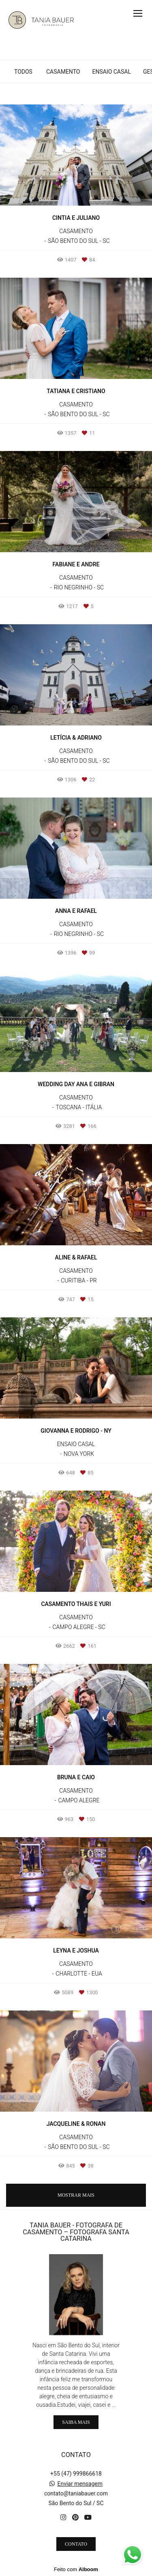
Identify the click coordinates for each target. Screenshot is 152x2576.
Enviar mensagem (80, 2484)
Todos (23, 71)
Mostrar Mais (76, 2195)
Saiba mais (76, 2422)
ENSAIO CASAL (111, 71)
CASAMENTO (63, 71)
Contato (76, 2544)
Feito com (76, 2569)
